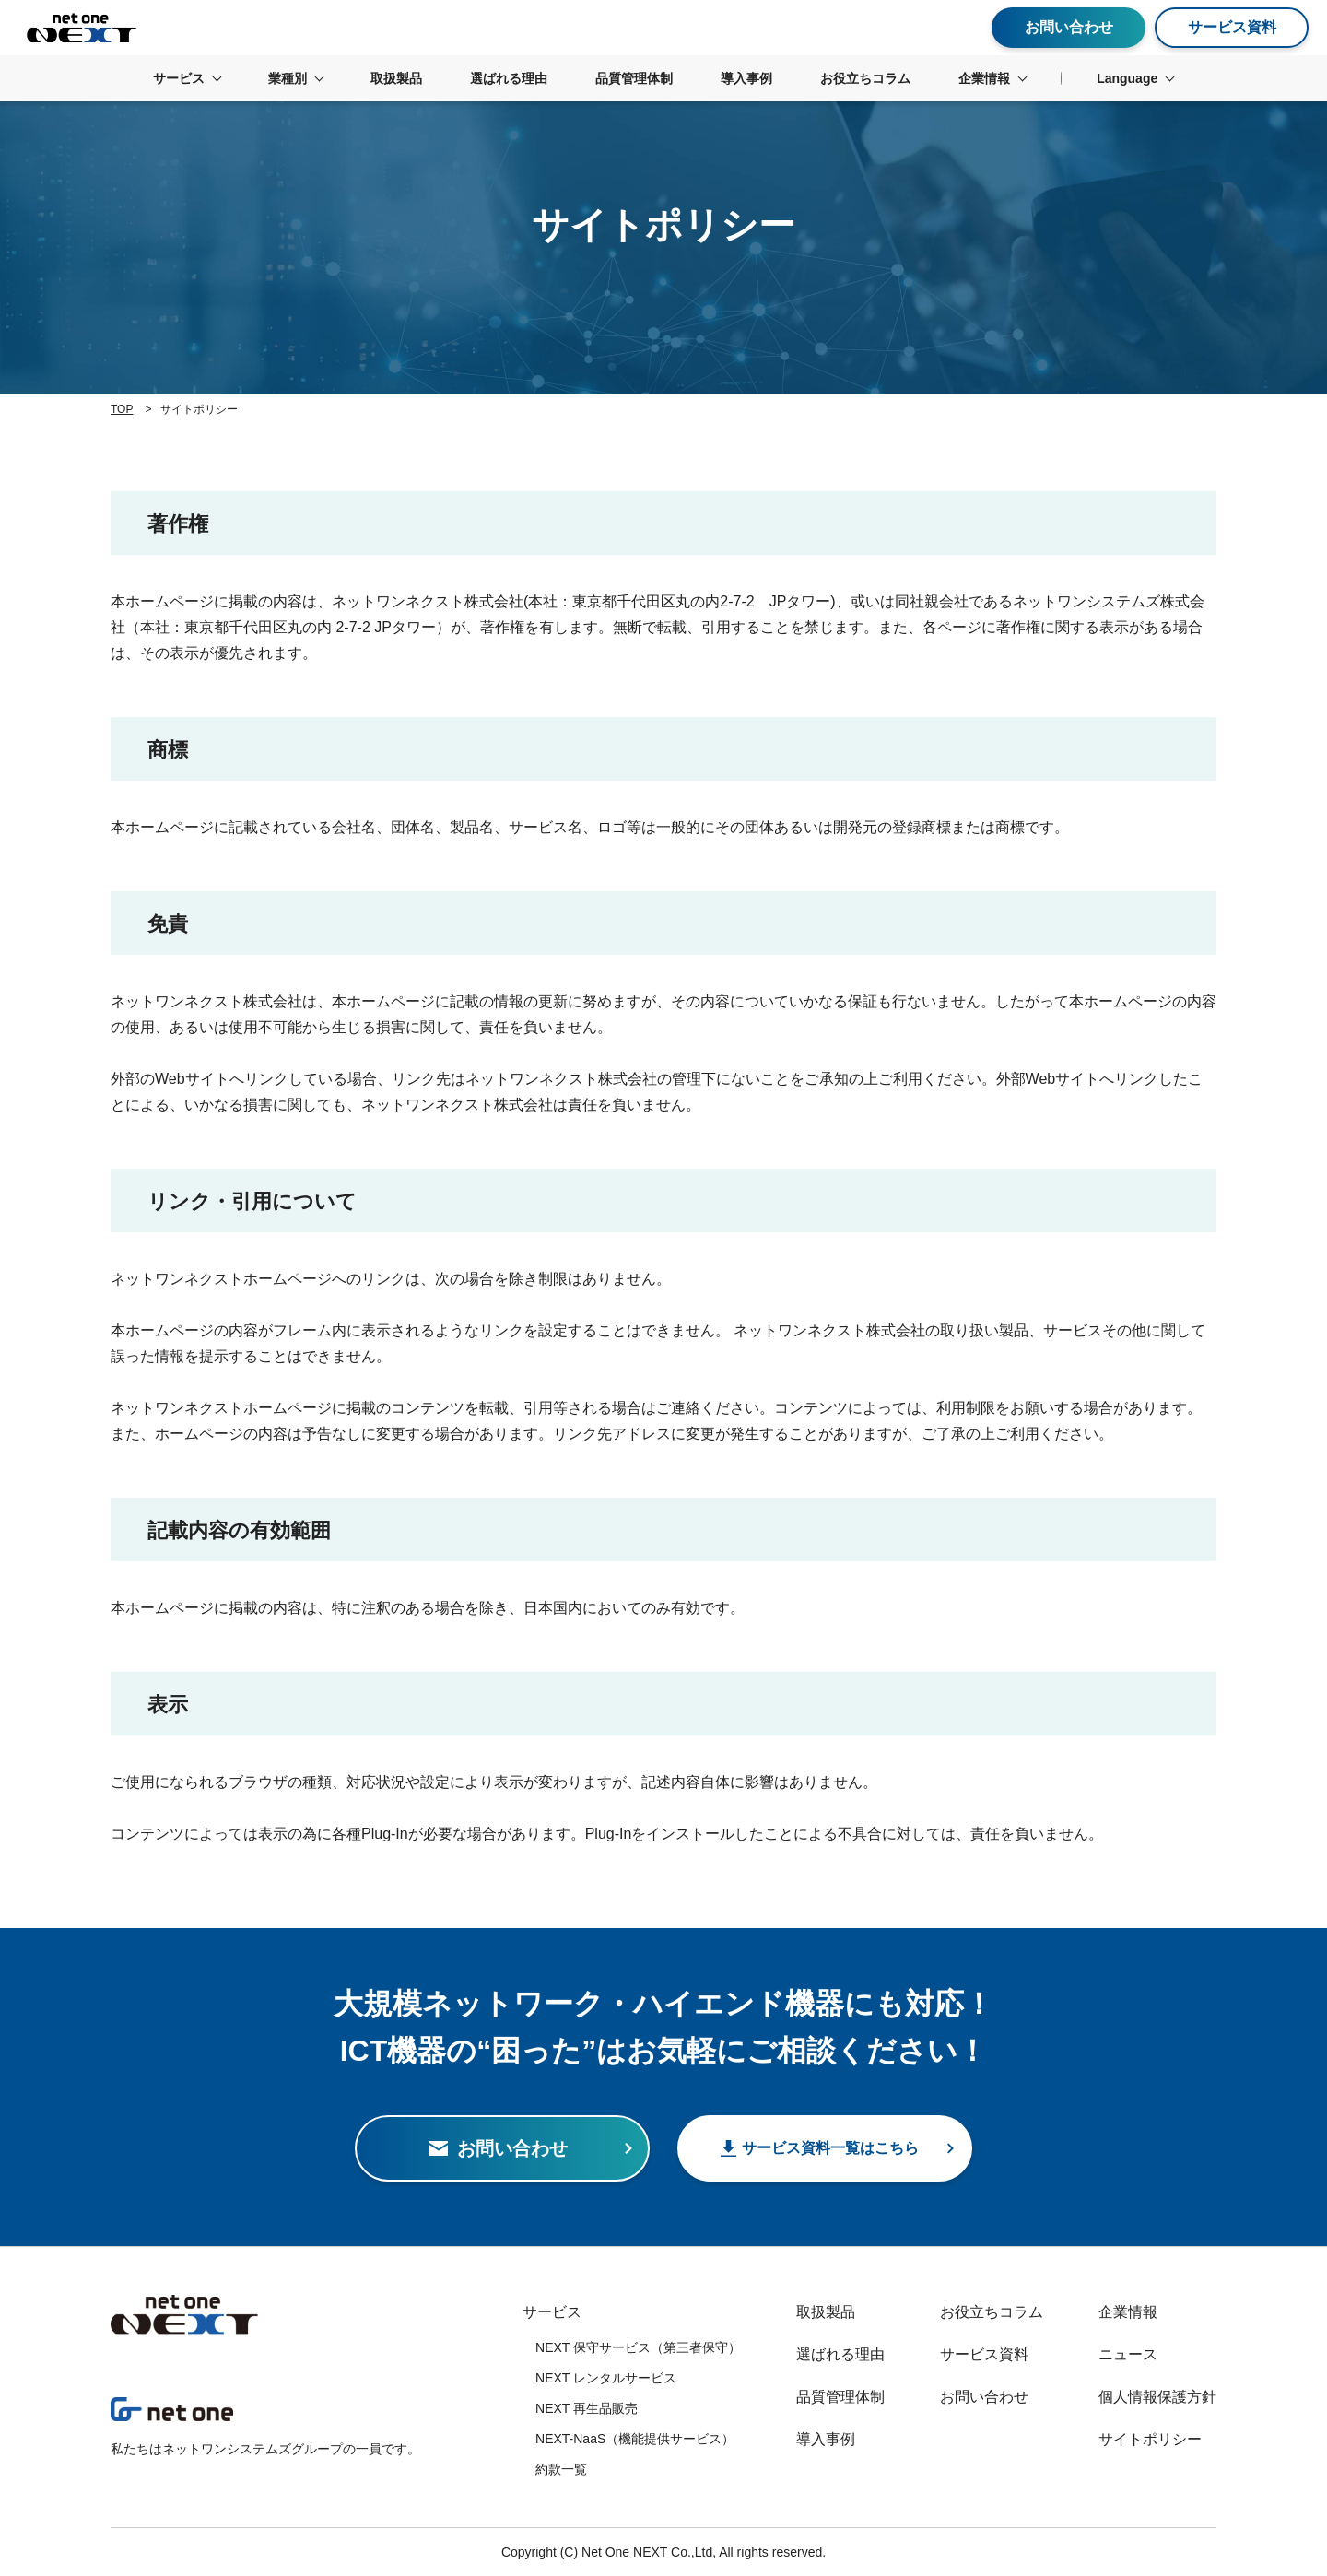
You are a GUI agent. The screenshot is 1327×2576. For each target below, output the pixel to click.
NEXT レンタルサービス (605, 2377)
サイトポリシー (1150, 2439)
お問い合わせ (984, 2397)
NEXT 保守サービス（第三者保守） (638, 2347)
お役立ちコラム (991, 2312)
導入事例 (825, 2439)
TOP (122, 409)
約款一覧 (561, 2469)
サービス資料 (984, 2354)
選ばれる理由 (840, 2354)
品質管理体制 (840, 2397)
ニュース (1127, 2354)
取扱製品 (825, 2312)
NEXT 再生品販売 (586, 2408)
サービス (552, 2312)
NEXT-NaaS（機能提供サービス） (634, 2438)
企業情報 (1127, 2312)
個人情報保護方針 (1157, 2397)
